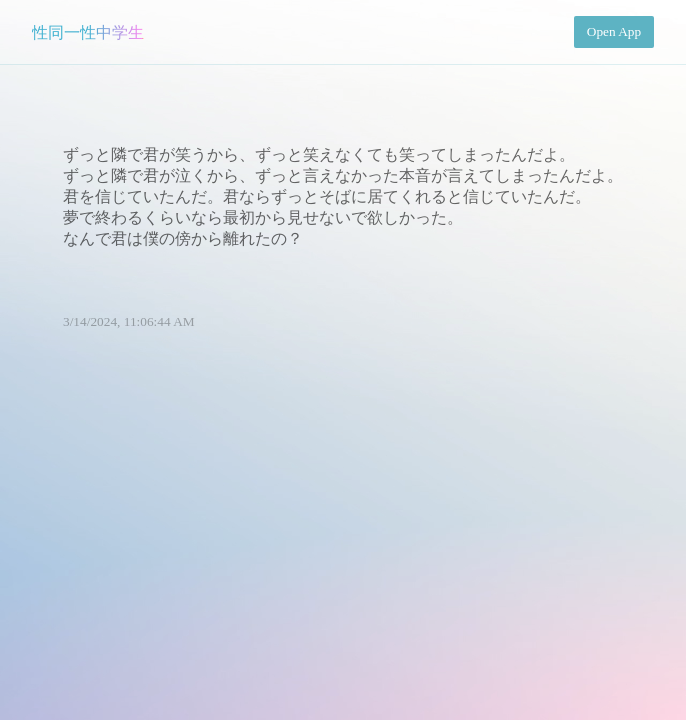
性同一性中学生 (88, 32)
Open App (614, 31)
